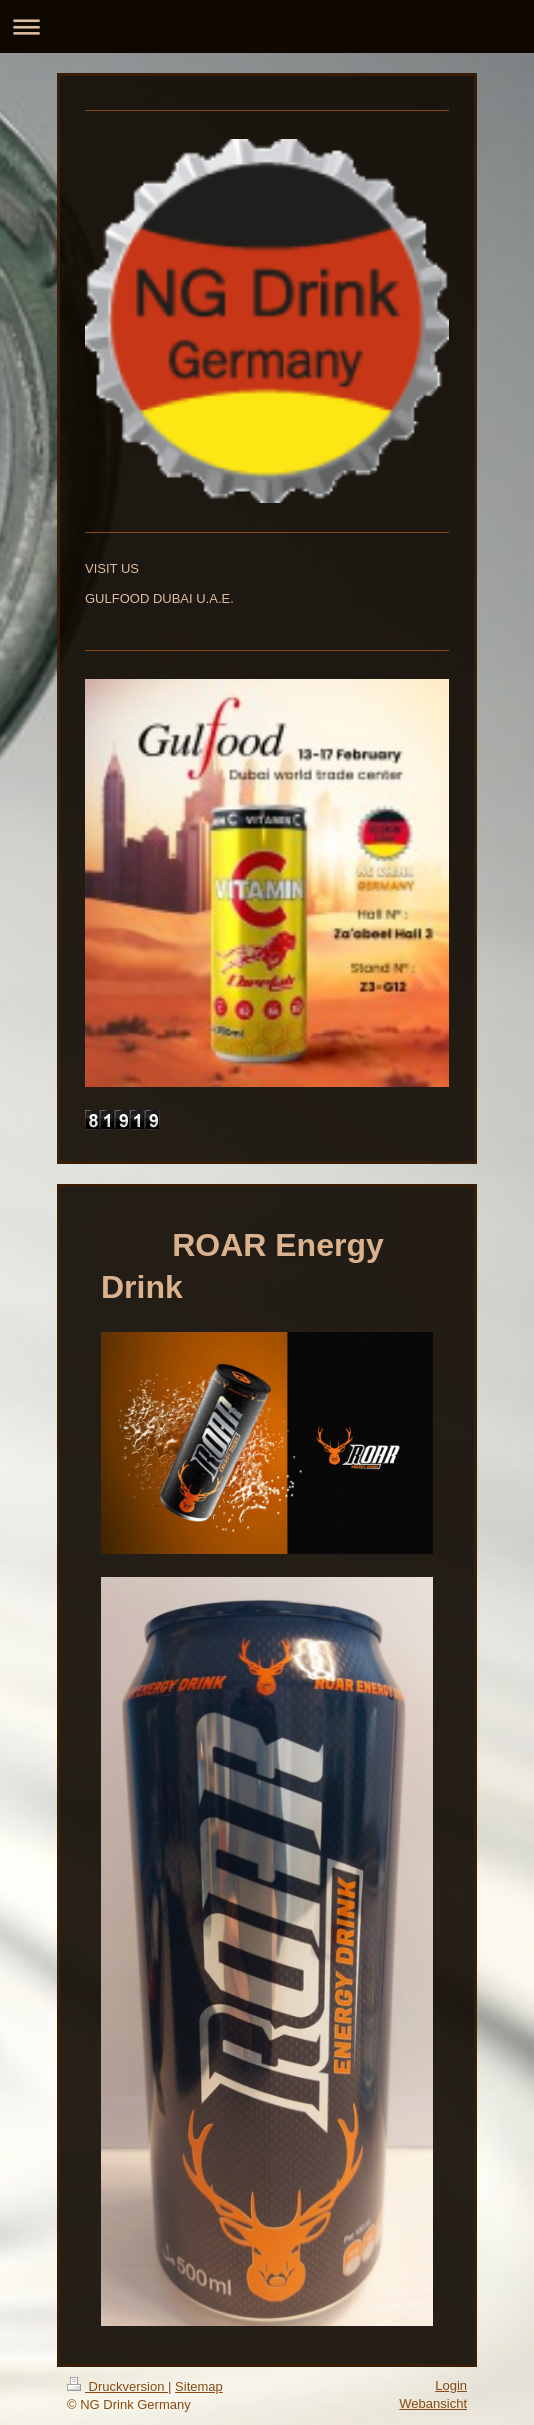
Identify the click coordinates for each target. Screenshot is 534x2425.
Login (451, 2385)
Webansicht (433, 2403)
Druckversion (117, 2386)
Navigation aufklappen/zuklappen (267, 26)
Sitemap (199, 2386)
